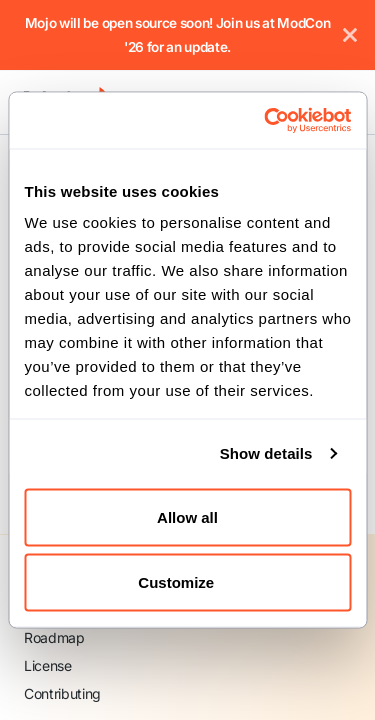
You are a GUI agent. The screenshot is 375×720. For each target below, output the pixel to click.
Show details (266, 453)
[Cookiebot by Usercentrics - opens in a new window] (266, 121)
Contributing (62, 693)
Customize (188, 582)
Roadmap (54, 637)
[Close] (350, 35)
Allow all (187, 516)
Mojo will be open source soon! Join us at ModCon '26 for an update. (178, 35)
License (48, 665)
